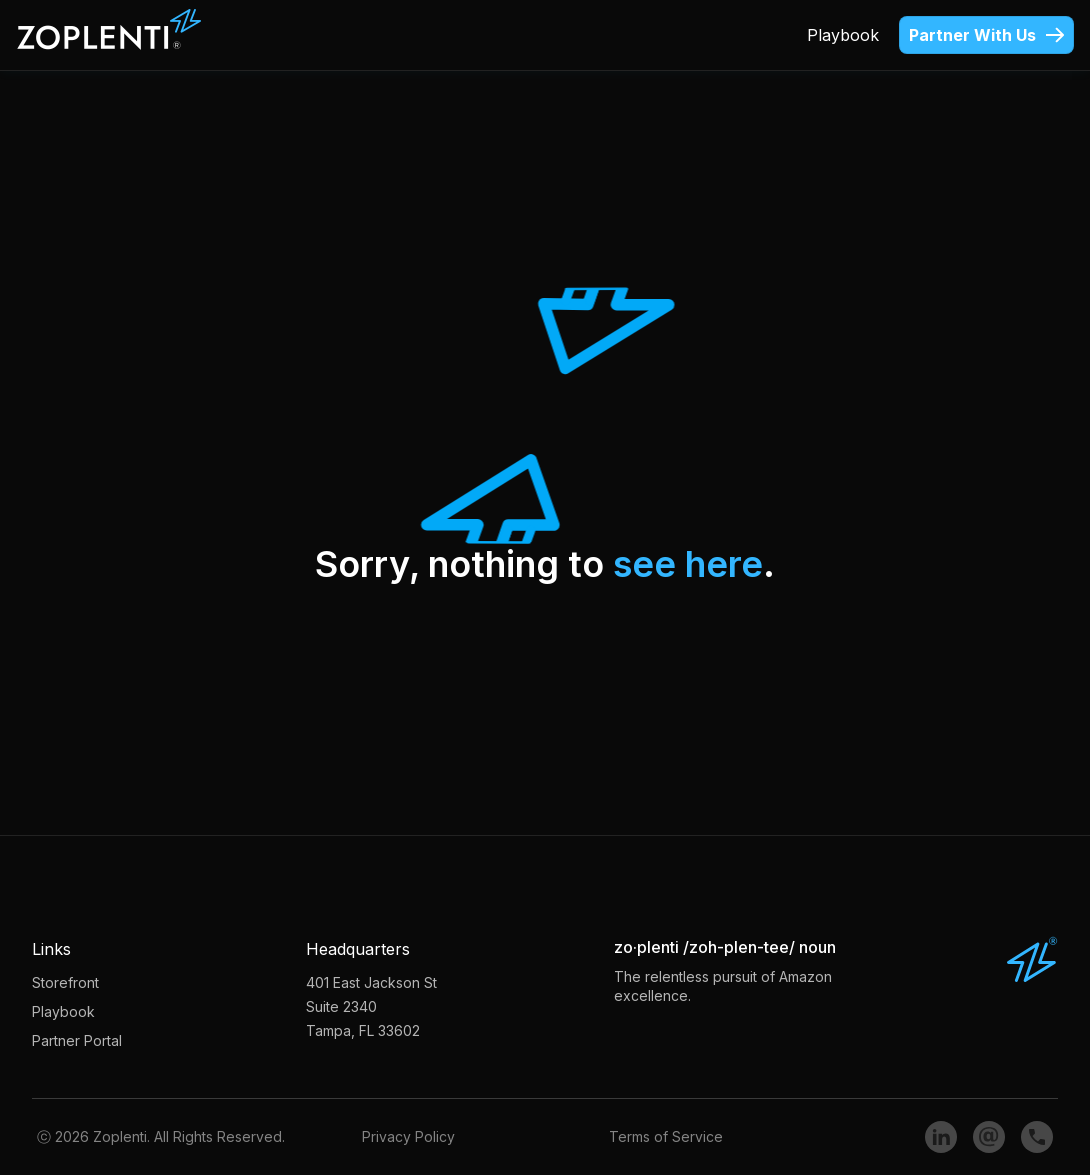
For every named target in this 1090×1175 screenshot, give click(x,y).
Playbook (843, 35)
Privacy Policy (408, 1136)
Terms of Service (666, 1136)
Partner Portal (77, 1040)
